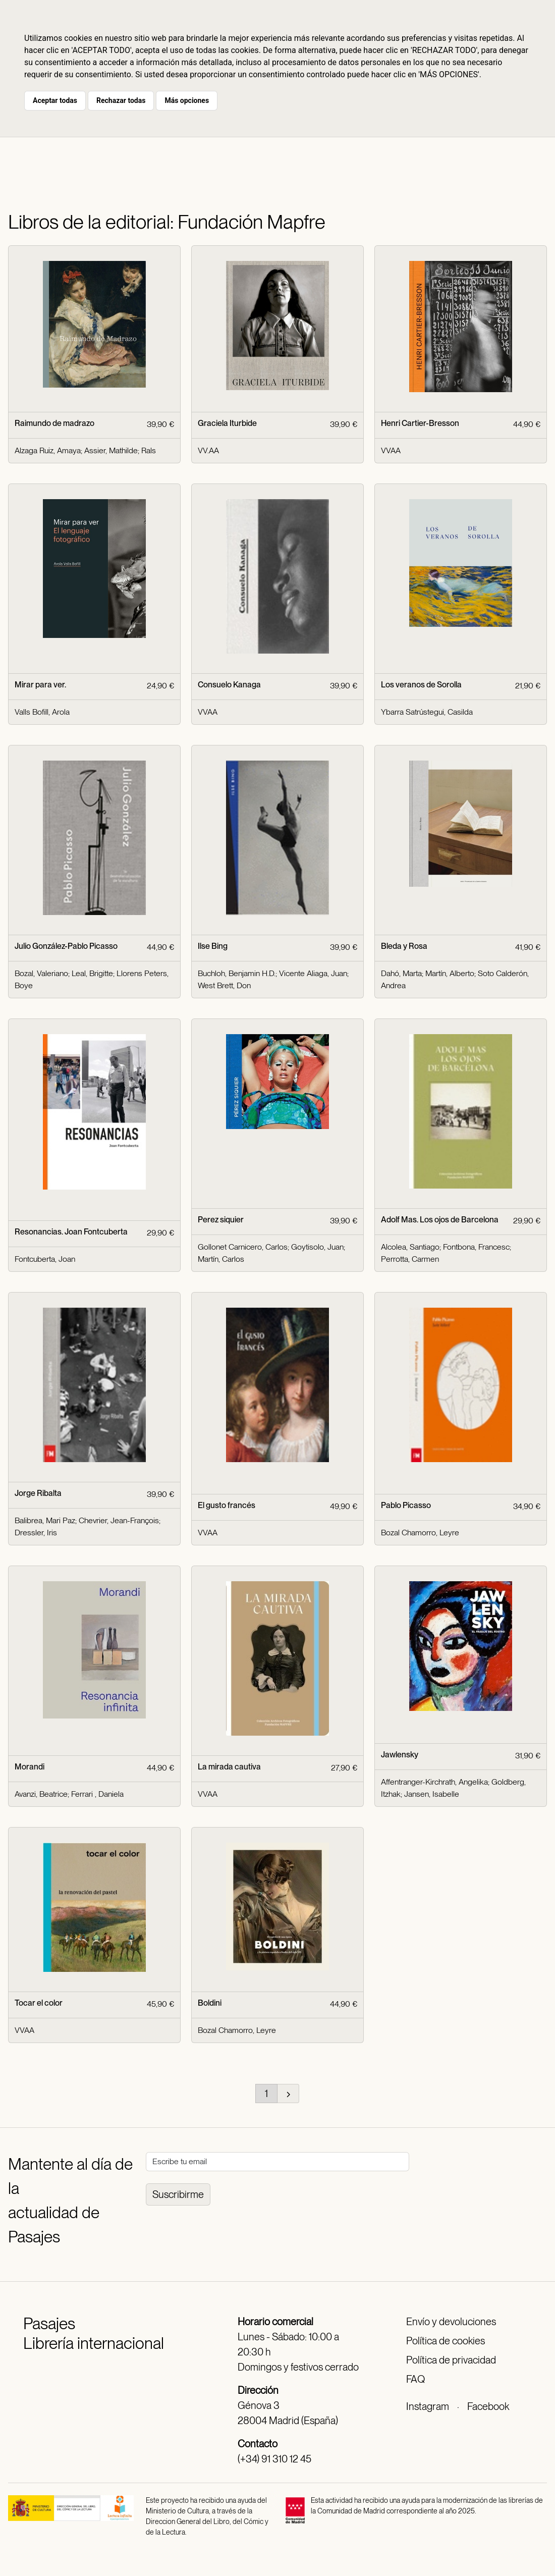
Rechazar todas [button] (120, 100)
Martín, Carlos (221, 1259)
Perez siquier (221, 1219)
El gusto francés (226, 1505)
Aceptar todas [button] (55, 100)
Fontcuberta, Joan (45, 1259)
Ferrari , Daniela (97, 1794)
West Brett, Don (224, 985)
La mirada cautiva (229, 1767)
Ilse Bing (213, 946)
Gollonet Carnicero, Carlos (243, 1247)
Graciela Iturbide (227, 423)
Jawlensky (399, 1754)
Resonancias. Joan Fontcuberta (71, 1232)
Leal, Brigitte (92, 973)
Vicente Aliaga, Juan (313, 973)
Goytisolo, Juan (317, 1247)
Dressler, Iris (36, 1532)
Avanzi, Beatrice (41, 1794)
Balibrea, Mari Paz (45, 1520)
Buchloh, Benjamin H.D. (236, 973)
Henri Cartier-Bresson (420, 423)
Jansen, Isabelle (431, 1794)
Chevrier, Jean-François (119, 1520)
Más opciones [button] (186, 100)
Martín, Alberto (449, 973)
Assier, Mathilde (111, 450)
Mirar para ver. (40, 684)
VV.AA (208, 450)
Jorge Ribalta (38, 1493)
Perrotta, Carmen (410, 1259)
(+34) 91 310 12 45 (274, 2459)
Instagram (427, 2406)
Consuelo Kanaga (229, 684)
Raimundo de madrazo (54, 423)
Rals (148, 450)
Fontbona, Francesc (476, 1247)
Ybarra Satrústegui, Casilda (427, 712)
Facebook (488, 2406)
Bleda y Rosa (404, 946)
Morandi (29, 1767)
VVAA (391, 450)
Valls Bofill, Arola (42, 712)
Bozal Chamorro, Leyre (420, 1532)
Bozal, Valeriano (41, 973)
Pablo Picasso (406, 1505)
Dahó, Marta (401, 973)
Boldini (209, 2003)
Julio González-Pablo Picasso (66, 946)
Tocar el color (39, 2003)
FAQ (415, 2379)
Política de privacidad (451, 2360)
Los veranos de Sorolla (421, 684)
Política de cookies (445, 2341)
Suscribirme (178, 2194)
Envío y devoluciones (451, 2322)
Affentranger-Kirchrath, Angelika (434, 1782)
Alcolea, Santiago (410, 1247)
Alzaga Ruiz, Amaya (48, 450)
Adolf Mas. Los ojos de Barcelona (439, 1219)
